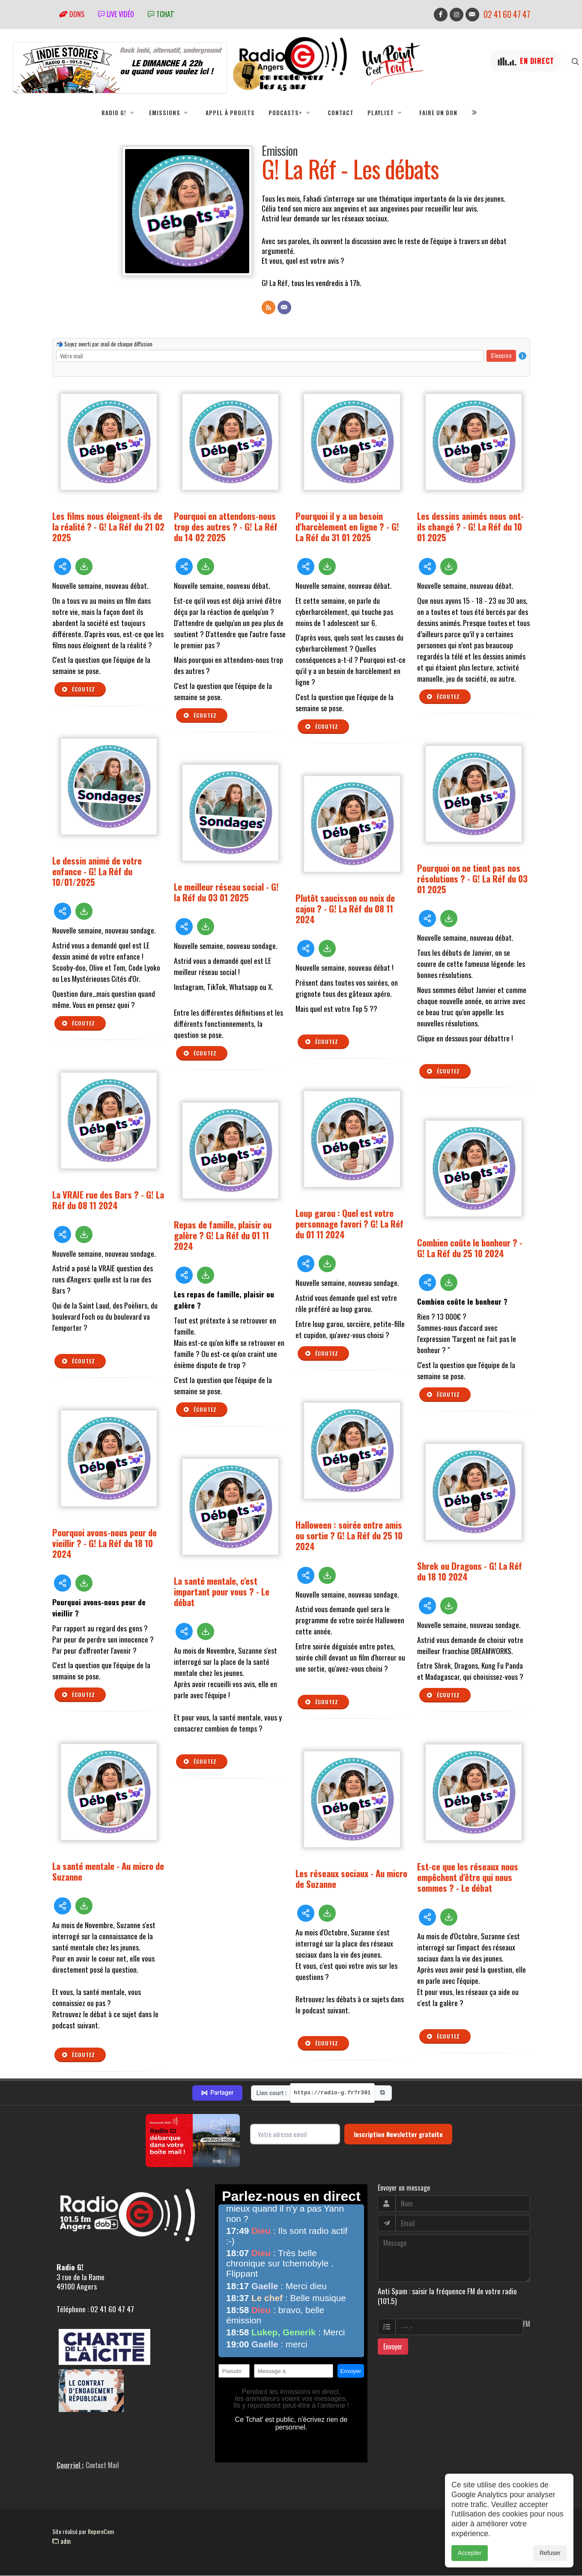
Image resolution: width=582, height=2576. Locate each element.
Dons (71, 14)
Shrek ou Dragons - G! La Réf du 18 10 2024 (469, 1571)
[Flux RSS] (268, 308)
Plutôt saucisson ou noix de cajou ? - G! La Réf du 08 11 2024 (345, 908)
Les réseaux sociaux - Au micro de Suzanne (351, 1879)
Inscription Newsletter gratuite (398, 2134)
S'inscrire (501, 356)
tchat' (161, 14)
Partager (217, 2093)
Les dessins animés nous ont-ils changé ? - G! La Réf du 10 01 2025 (470, 527)
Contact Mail (102, 2465)
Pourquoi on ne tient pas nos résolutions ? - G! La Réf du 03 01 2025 (472, 879)
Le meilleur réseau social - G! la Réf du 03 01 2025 (226, 892)
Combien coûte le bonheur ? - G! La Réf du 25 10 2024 (469, 1248)
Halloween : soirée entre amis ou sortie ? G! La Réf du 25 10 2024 (349, 1535)
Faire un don (438, 112)
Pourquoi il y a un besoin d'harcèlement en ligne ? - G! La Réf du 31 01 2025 (347, 527)
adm (61, 2541)
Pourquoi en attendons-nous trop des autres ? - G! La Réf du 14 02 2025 (226, 527)
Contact (341, 112)
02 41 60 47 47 (507, 14)
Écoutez (78, 690)
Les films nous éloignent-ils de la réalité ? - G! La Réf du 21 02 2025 (108, 527)
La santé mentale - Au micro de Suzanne (108, 1872)
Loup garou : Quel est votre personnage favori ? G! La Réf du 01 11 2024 (349, 1224)
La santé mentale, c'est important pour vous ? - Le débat (221, 1591)
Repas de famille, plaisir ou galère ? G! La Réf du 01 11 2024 (223, 1235)
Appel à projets (230, 112)
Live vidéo (116, 14)
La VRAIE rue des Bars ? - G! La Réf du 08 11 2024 (108, 1200)
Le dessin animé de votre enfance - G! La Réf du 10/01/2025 (97, 871)
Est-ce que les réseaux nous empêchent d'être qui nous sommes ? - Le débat (467, 1877)
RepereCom (101, 2531)
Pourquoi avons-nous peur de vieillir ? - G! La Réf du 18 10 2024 (104, 1543)
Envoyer (393, 2347)
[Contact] (284, 308)
